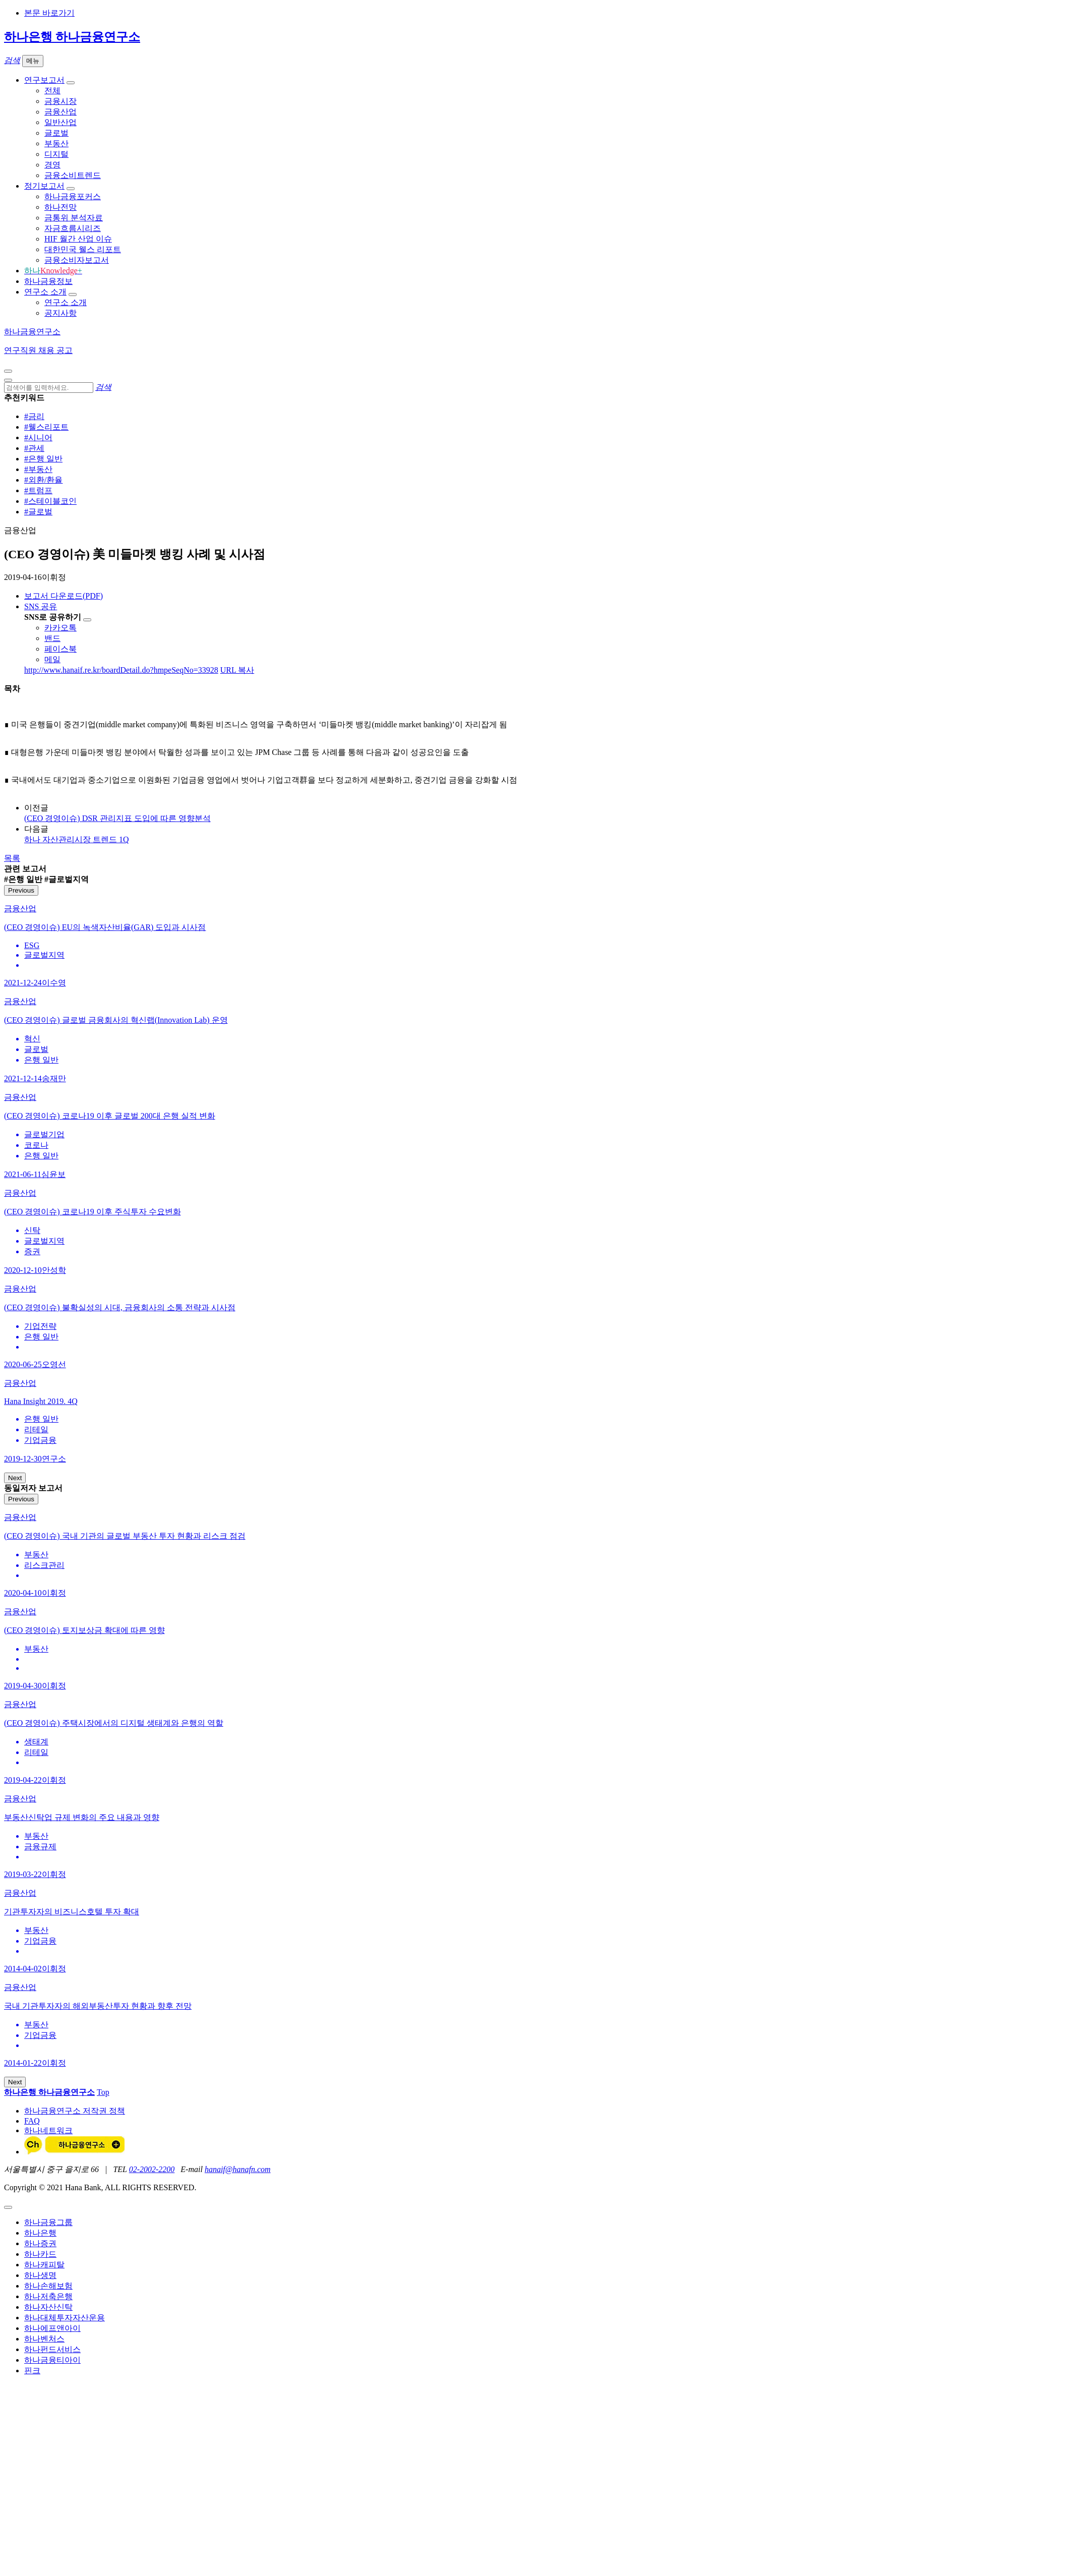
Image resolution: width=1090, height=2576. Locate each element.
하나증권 (40, 2243)
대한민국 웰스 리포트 (82, 249)
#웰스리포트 (46, 427)
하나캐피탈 (44, 2264)
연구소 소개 (45, 291)
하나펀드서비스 (52, 2349)
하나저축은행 (48, 2296)
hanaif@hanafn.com (238, 2169)
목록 (12, 858)
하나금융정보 (48, 281)
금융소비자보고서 (76, 260)
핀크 (32, 2370)
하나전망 (60, 207)
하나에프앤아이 (52, 2328)
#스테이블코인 (50, 501)
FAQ (32, 2121)
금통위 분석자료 (73, 217)
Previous (21, 890)
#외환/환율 (43, 480)
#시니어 (38, 437)
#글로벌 (38, 511)
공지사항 (60, 313)
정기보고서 (44, 186)
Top (103, 2092)
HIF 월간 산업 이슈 (78, 239)
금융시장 (60, 101)
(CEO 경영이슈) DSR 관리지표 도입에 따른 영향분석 (117, 818)
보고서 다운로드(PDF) (63, 596)
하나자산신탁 (48, 2307)
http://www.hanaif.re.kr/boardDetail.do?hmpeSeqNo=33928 (121, 670)
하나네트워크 (48, 2130)
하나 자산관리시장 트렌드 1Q (76, 839)
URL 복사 (237, 670)
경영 (52, 164)
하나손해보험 (48, 2285)
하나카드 (40, 2254)
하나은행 (40, 2233)
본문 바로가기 (49, 13)
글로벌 (56, 133)
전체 (52, 90)
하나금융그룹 (48, 2222)
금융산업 (60, 111)
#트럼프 (38, 490)
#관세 (34, 448)
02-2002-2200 (152, 2169)
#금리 (34, 416)
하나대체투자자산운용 (64, 2317)
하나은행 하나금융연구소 (72, 36)
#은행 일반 (43, 458)
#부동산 (38, 469)
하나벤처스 (44, 2338)
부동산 (56, 143)
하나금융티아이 (52, 2360)
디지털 (56, 154)
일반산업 (60, 122)
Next (15, 1478)
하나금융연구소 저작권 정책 (74, 2110)
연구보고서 (44, 80)
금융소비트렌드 (72, 175)
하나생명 (40, 2275)
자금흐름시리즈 (72, 228)
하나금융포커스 (72, 196)
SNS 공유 (40, 606)
